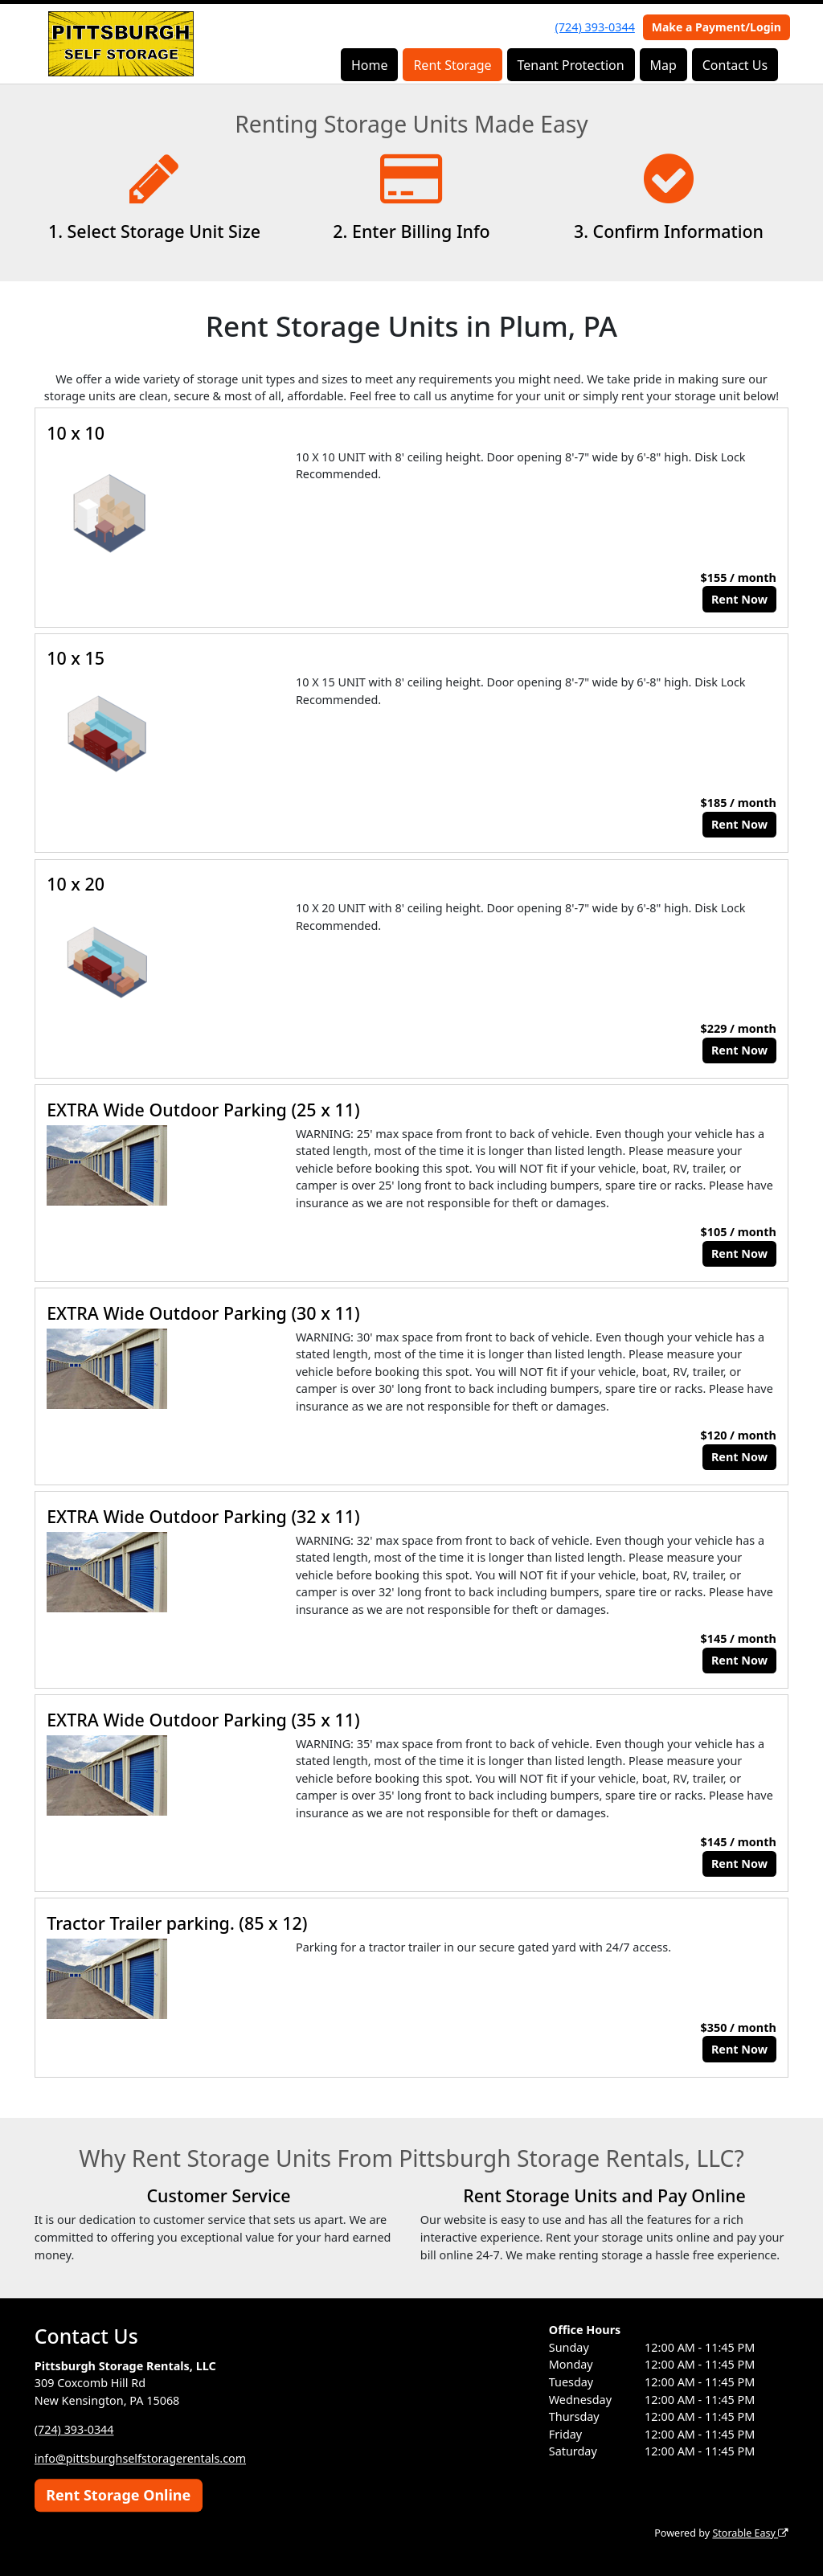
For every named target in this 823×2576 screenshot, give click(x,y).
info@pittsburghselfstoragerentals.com (141, 2458)
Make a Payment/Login (716, 27)
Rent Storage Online (118, 2494)
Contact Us (735, 65)
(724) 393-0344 (595, 27)
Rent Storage (452, 65)
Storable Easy (750, 2533)
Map (662, 65)
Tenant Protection (570, 65)
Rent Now (739, 599)
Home (369, 65)
